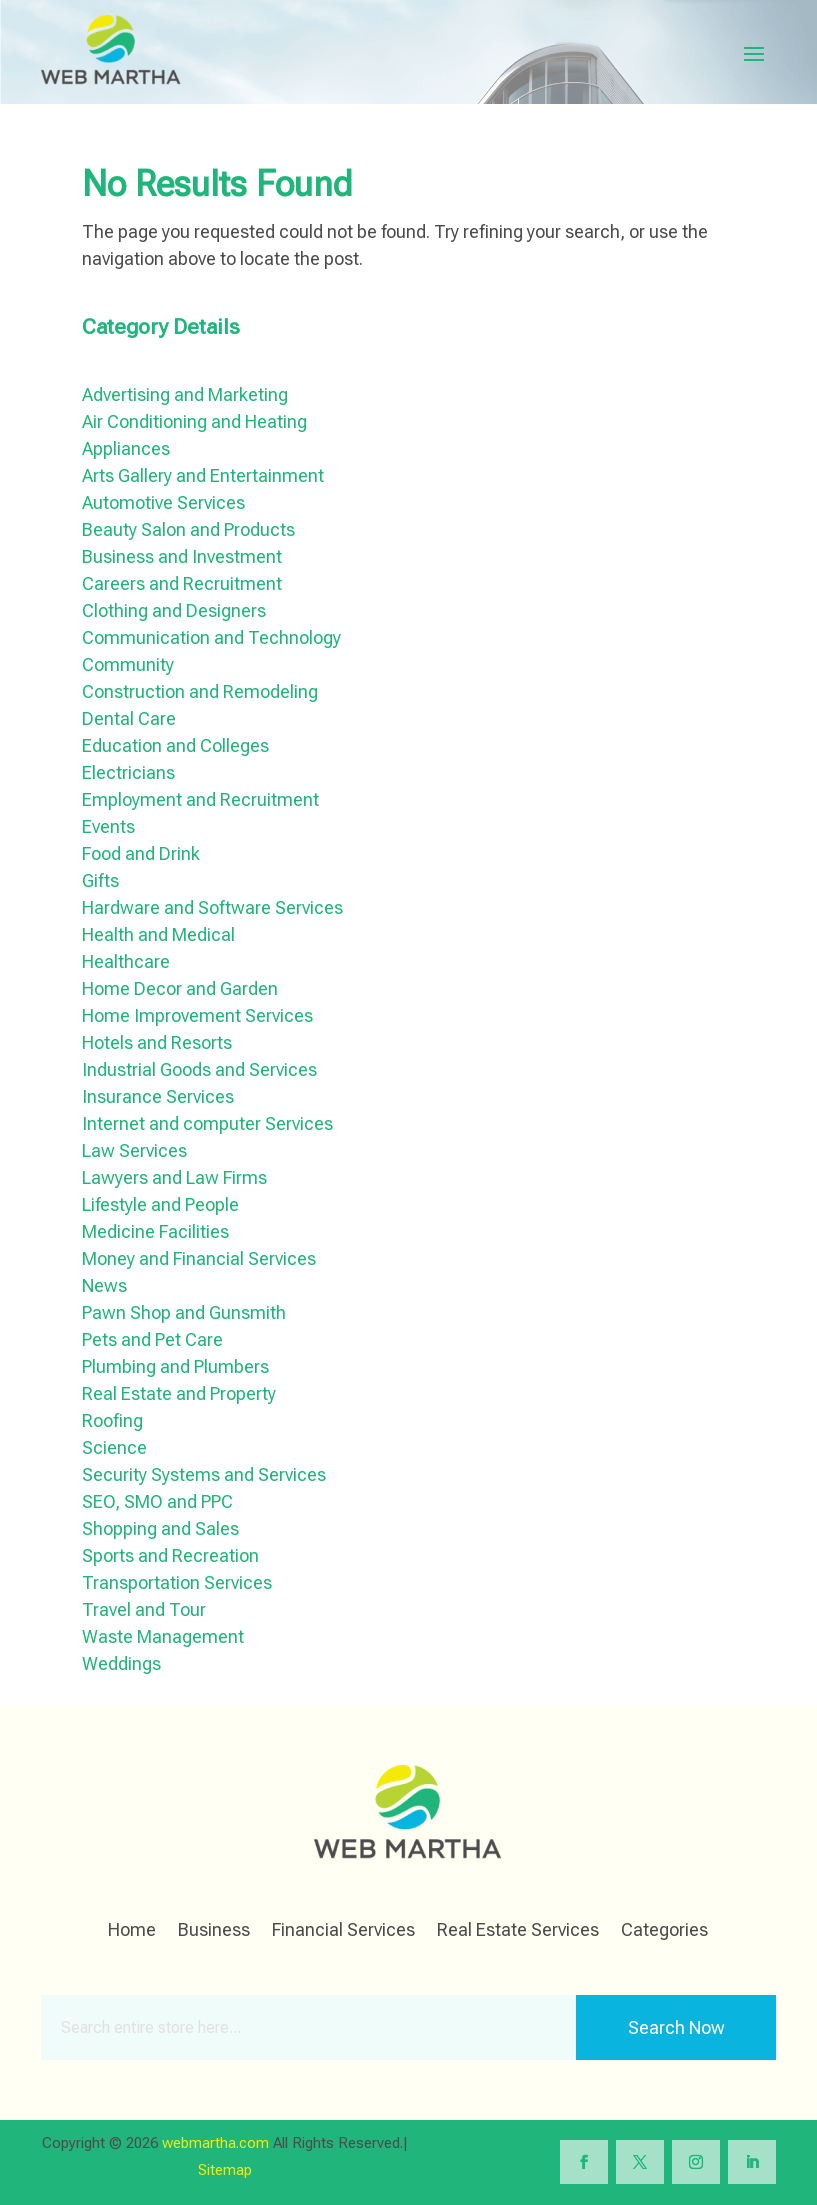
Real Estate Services (518, 1931)
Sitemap (225, 2170)
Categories (664, 1931)
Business (214, 1931)
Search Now (676, 2027)
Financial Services (343, 1931)
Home (132, 1931)
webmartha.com (215, 2143)
